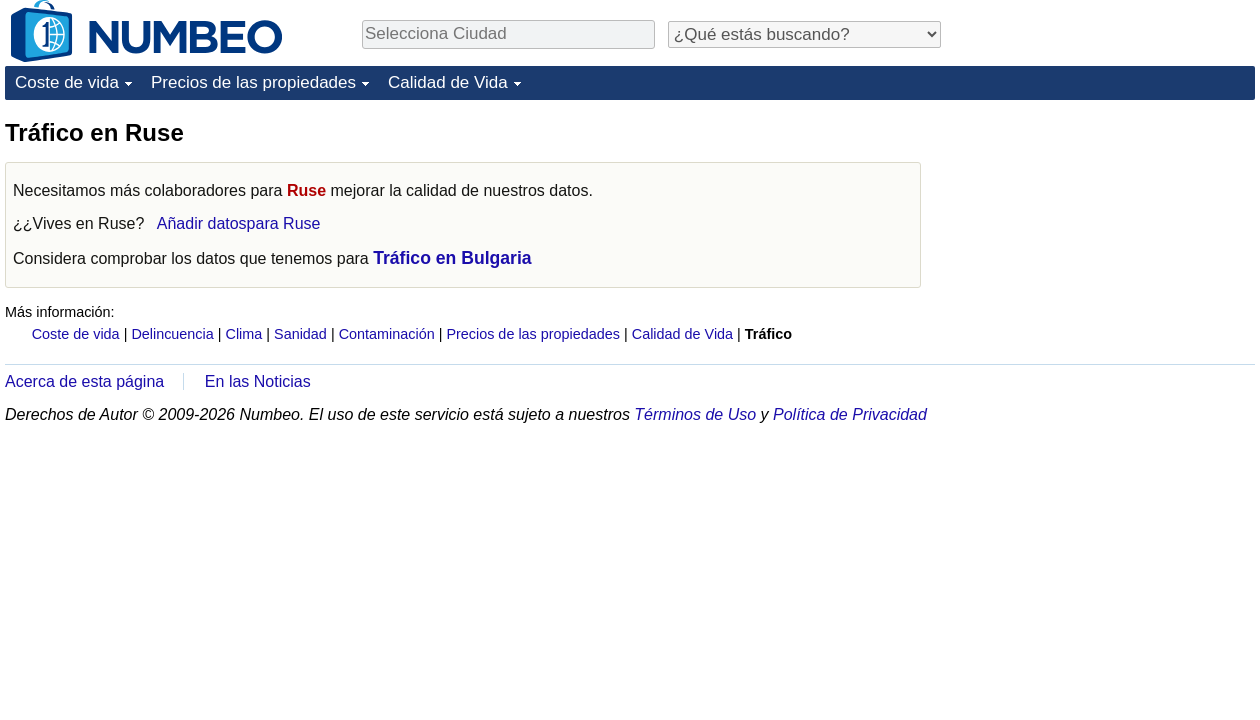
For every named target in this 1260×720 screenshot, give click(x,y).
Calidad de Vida (448, 82)
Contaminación (387, 334)
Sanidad (300, 334)
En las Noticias (258, 381)
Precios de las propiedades (253, 82)
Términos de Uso (695, 414)
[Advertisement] (1105, 242)
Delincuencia (172, 334)
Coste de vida (67, 82)
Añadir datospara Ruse (239, 223)
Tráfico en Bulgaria (452, 258)
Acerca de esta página (84, 381)
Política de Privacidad (850, 414)
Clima (244, 334)
